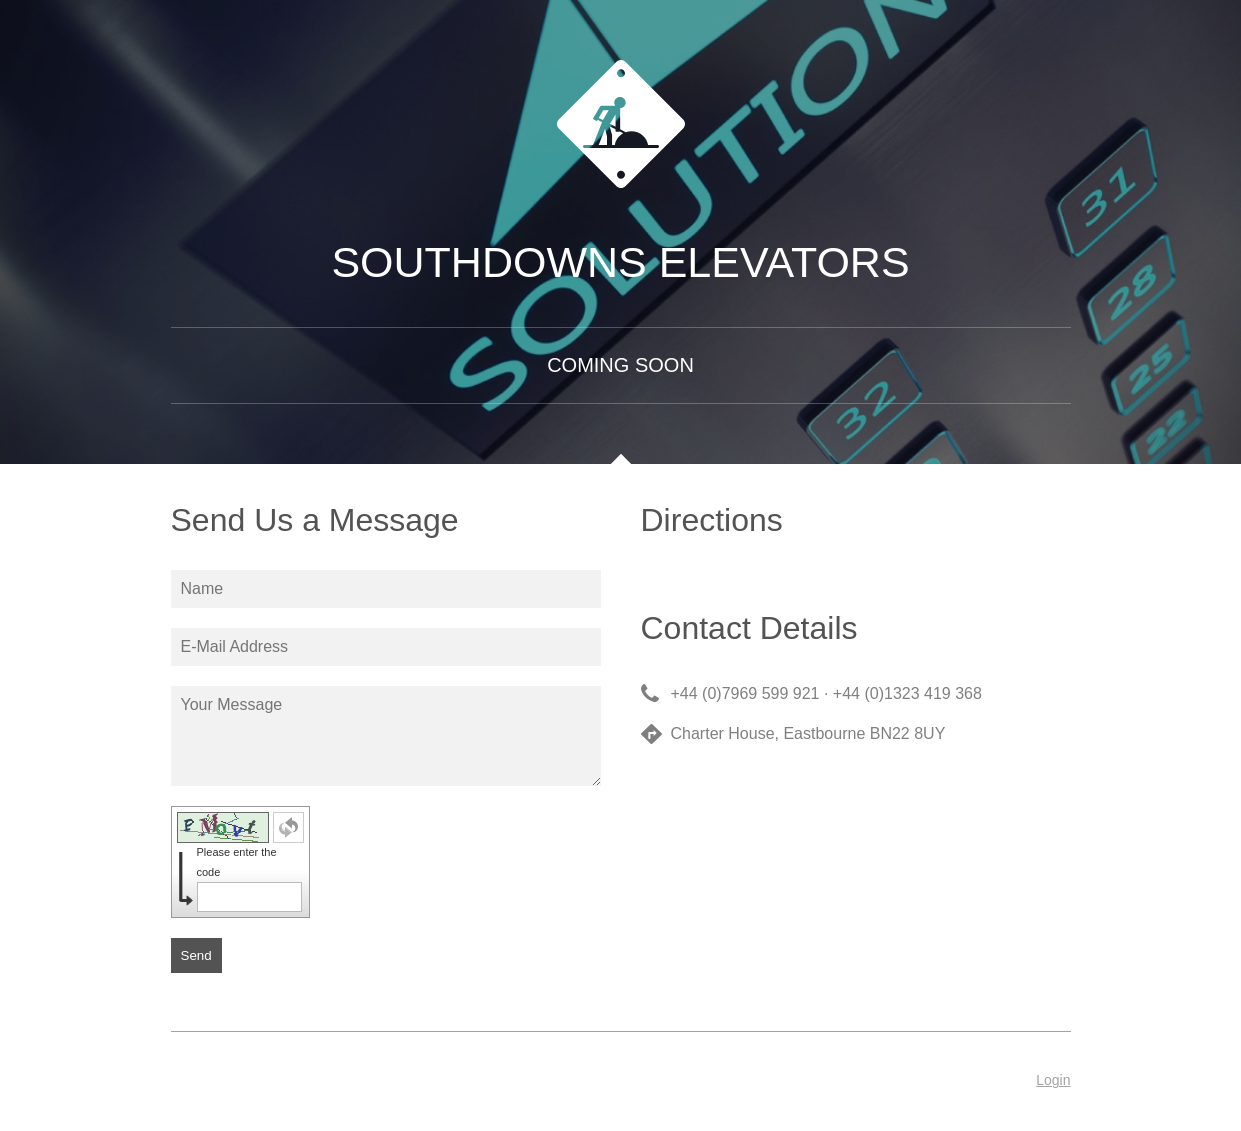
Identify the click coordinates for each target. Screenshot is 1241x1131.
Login (1053, 1080)
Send (196, 955)
